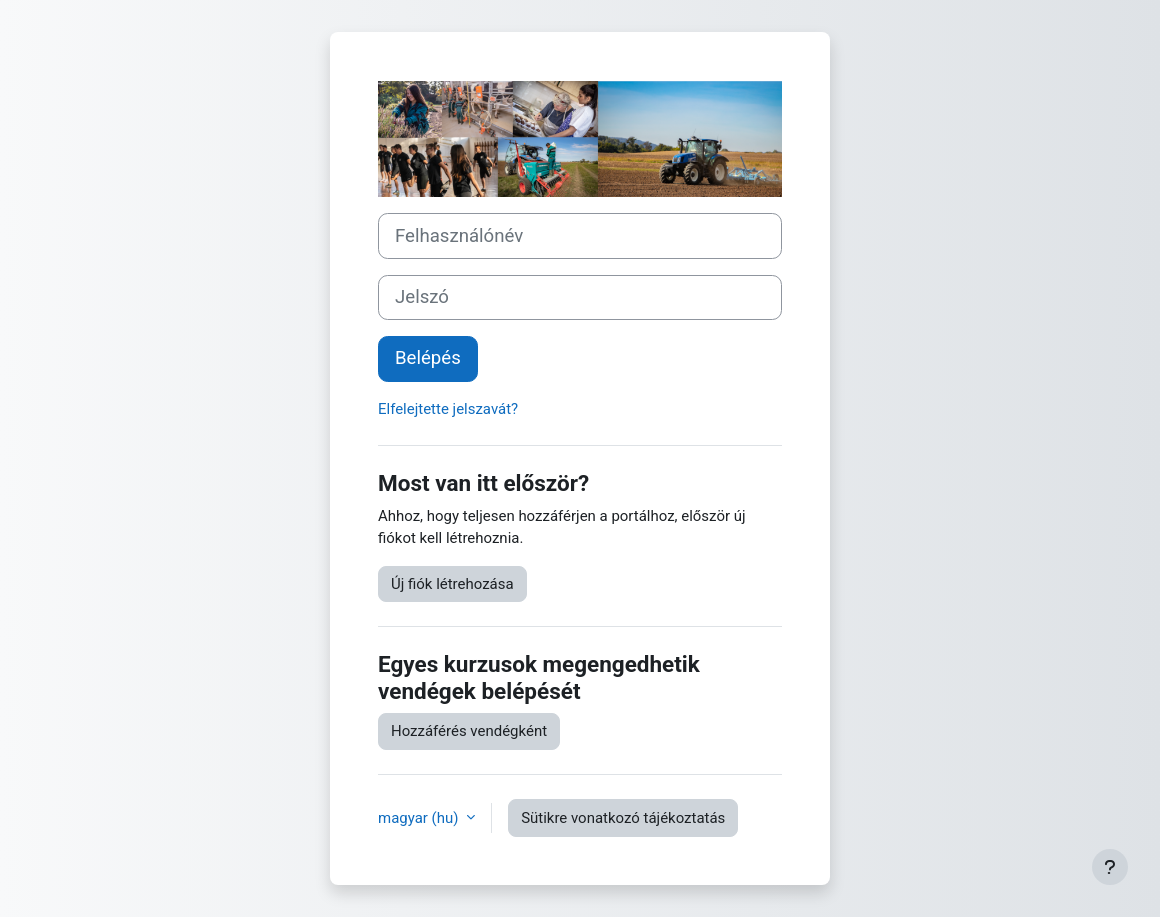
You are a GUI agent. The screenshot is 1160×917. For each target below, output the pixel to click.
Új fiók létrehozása (452, 584)
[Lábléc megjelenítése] (1110, 867)
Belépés (428, 358)
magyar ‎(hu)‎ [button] (420, 818)
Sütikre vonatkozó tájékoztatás (623, 818)
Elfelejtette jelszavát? (448, 409)
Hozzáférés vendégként (469, 731)
